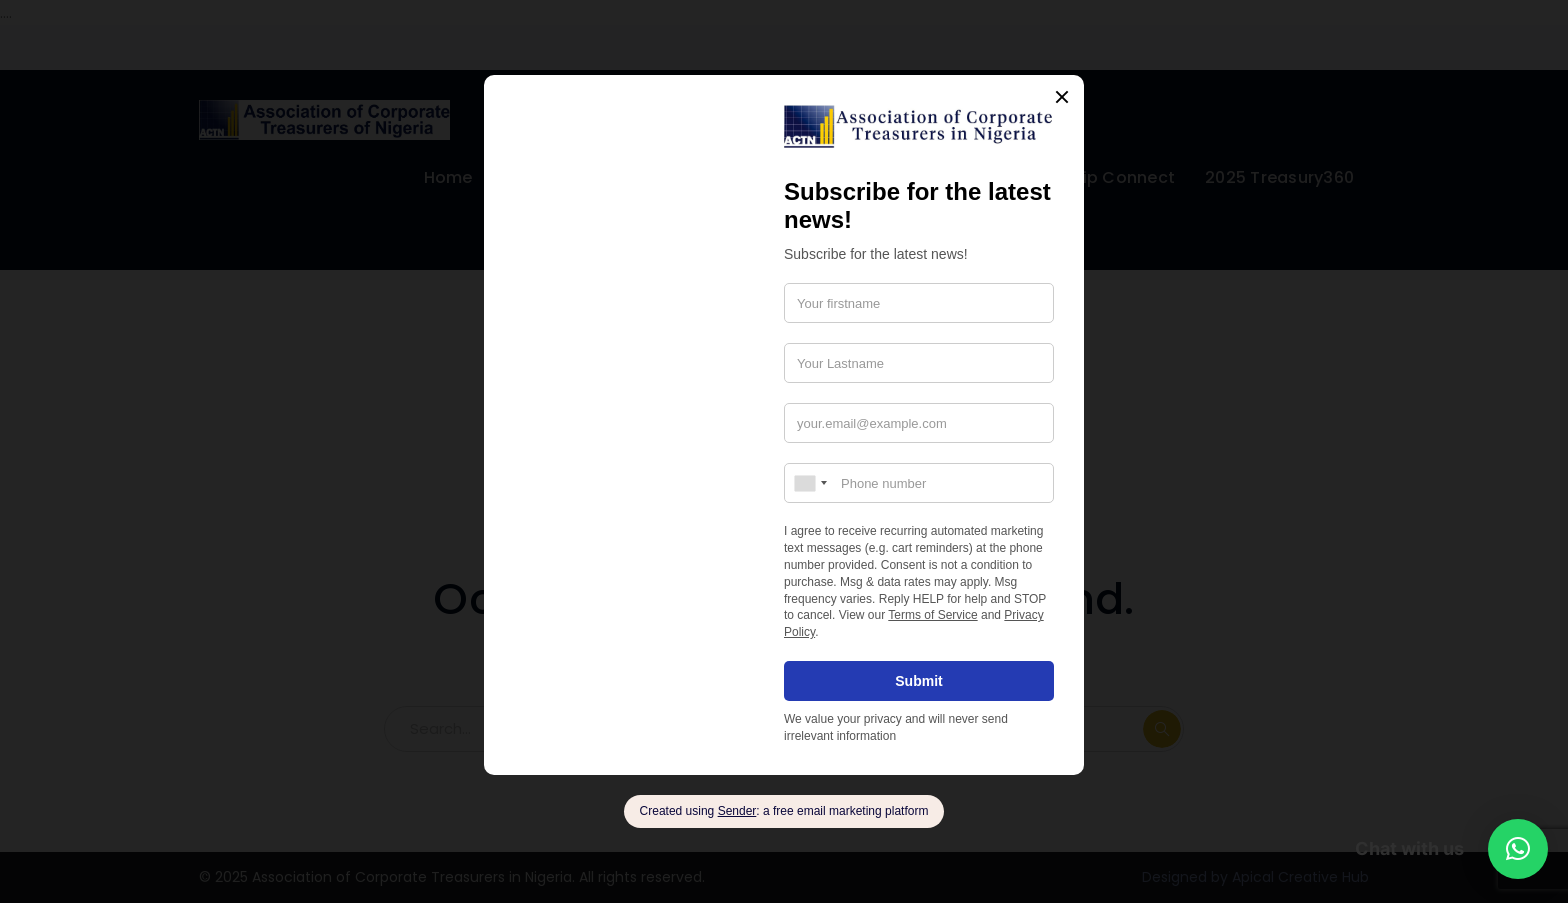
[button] (1518, 849)
